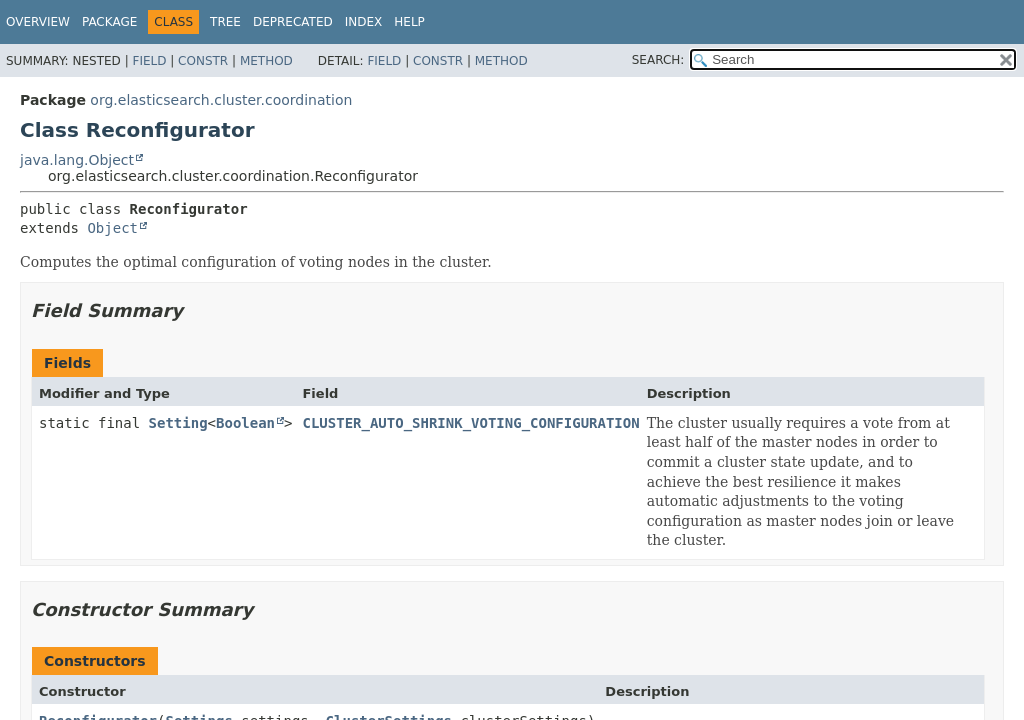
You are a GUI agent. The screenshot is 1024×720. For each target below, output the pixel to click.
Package (109, 22)
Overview (38, 22)
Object (112, 228)
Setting (178, 423)
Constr (203, 61)
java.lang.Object (77, 160)
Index (364, 22)
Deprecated (293, 22)
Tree (225, 22)
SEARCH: (658, 60)
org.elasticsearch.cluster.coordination (221, 100)
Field (149, 61)
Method (266, 61)
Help (409, 22)
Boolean (245, 423)
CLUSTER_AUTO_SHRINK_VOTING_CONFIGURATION (470, 423)
